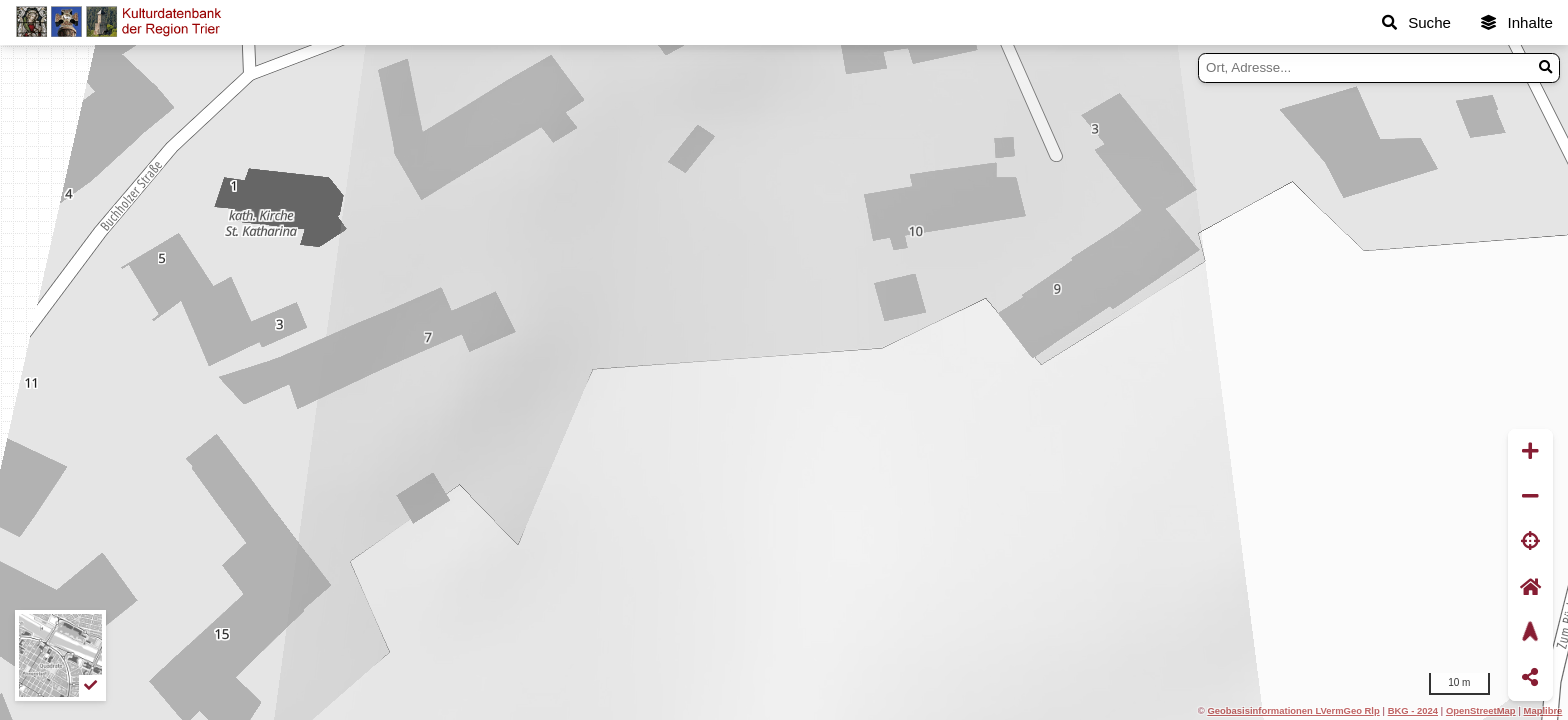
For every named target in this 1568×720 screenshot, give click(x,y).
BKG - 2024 (1413, 710)
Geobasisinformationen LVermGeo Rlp (1293, 710)
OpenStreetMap (1481, 710)
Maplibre (1543, 710)
